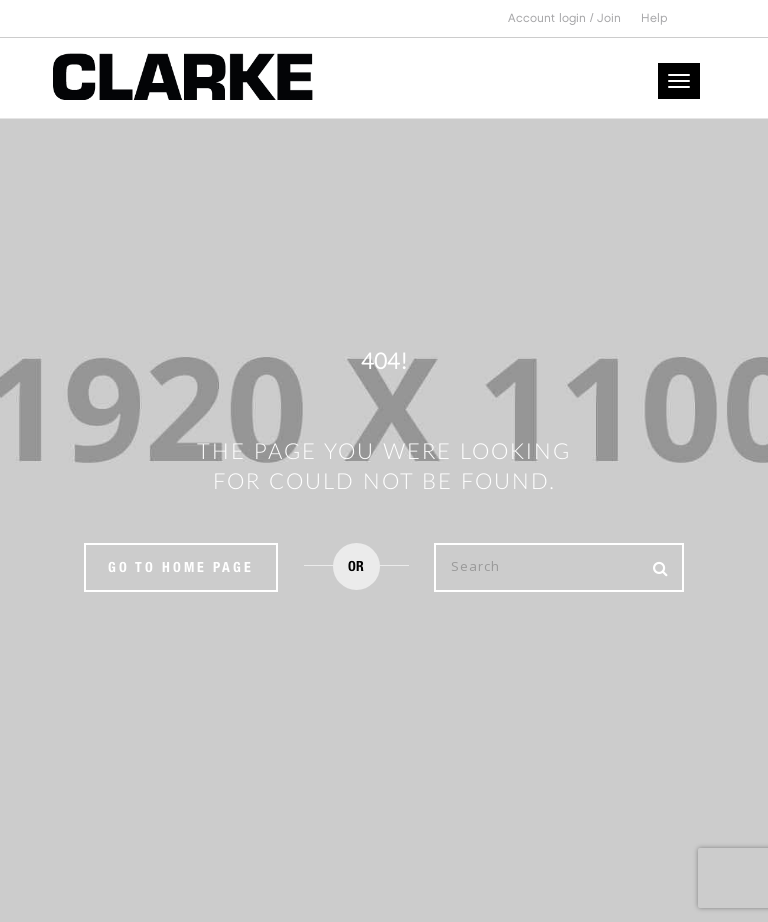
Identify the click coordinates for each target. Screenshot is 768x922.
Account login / (552, 18)
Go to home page (181, 567)
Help (654, 18)
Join (609, 18)
